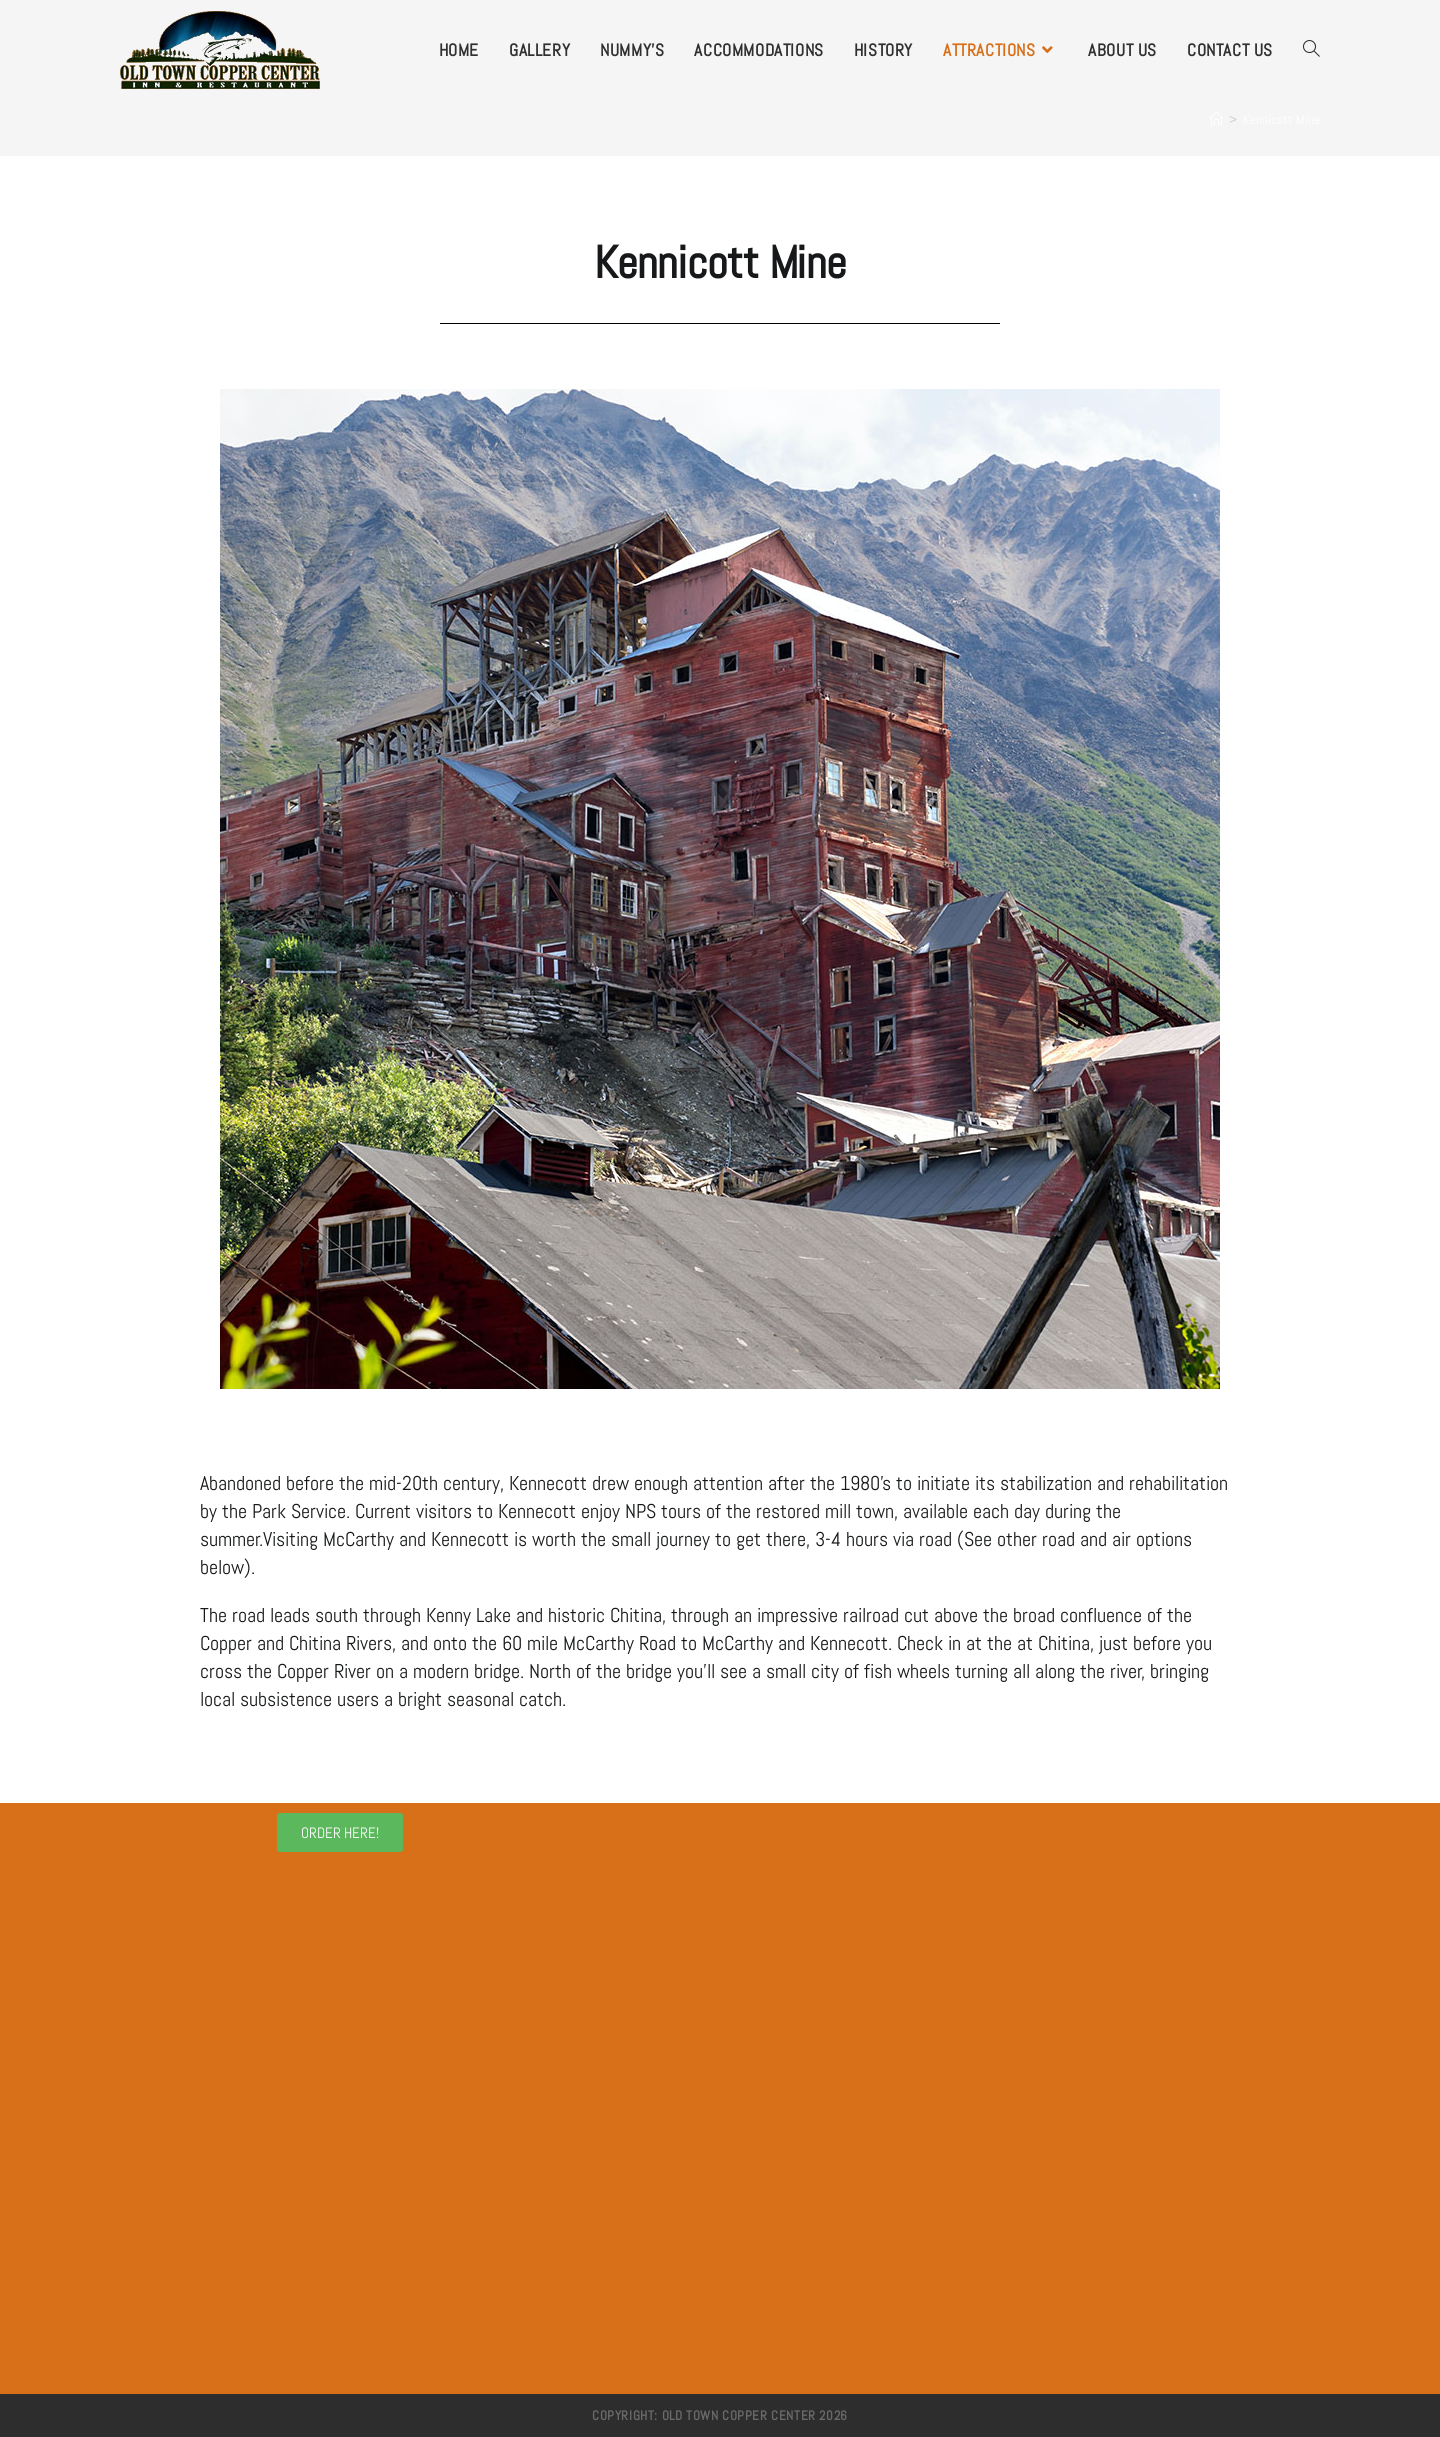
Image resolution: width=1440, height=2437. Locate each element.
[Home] (1216, 119)
